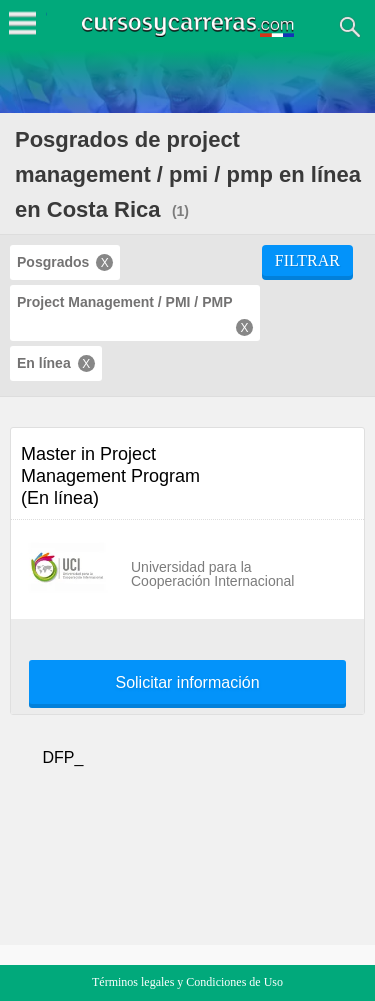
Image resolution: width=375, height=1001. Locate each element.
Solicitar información (187, 683)
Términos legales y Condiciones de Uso (187, 982)
